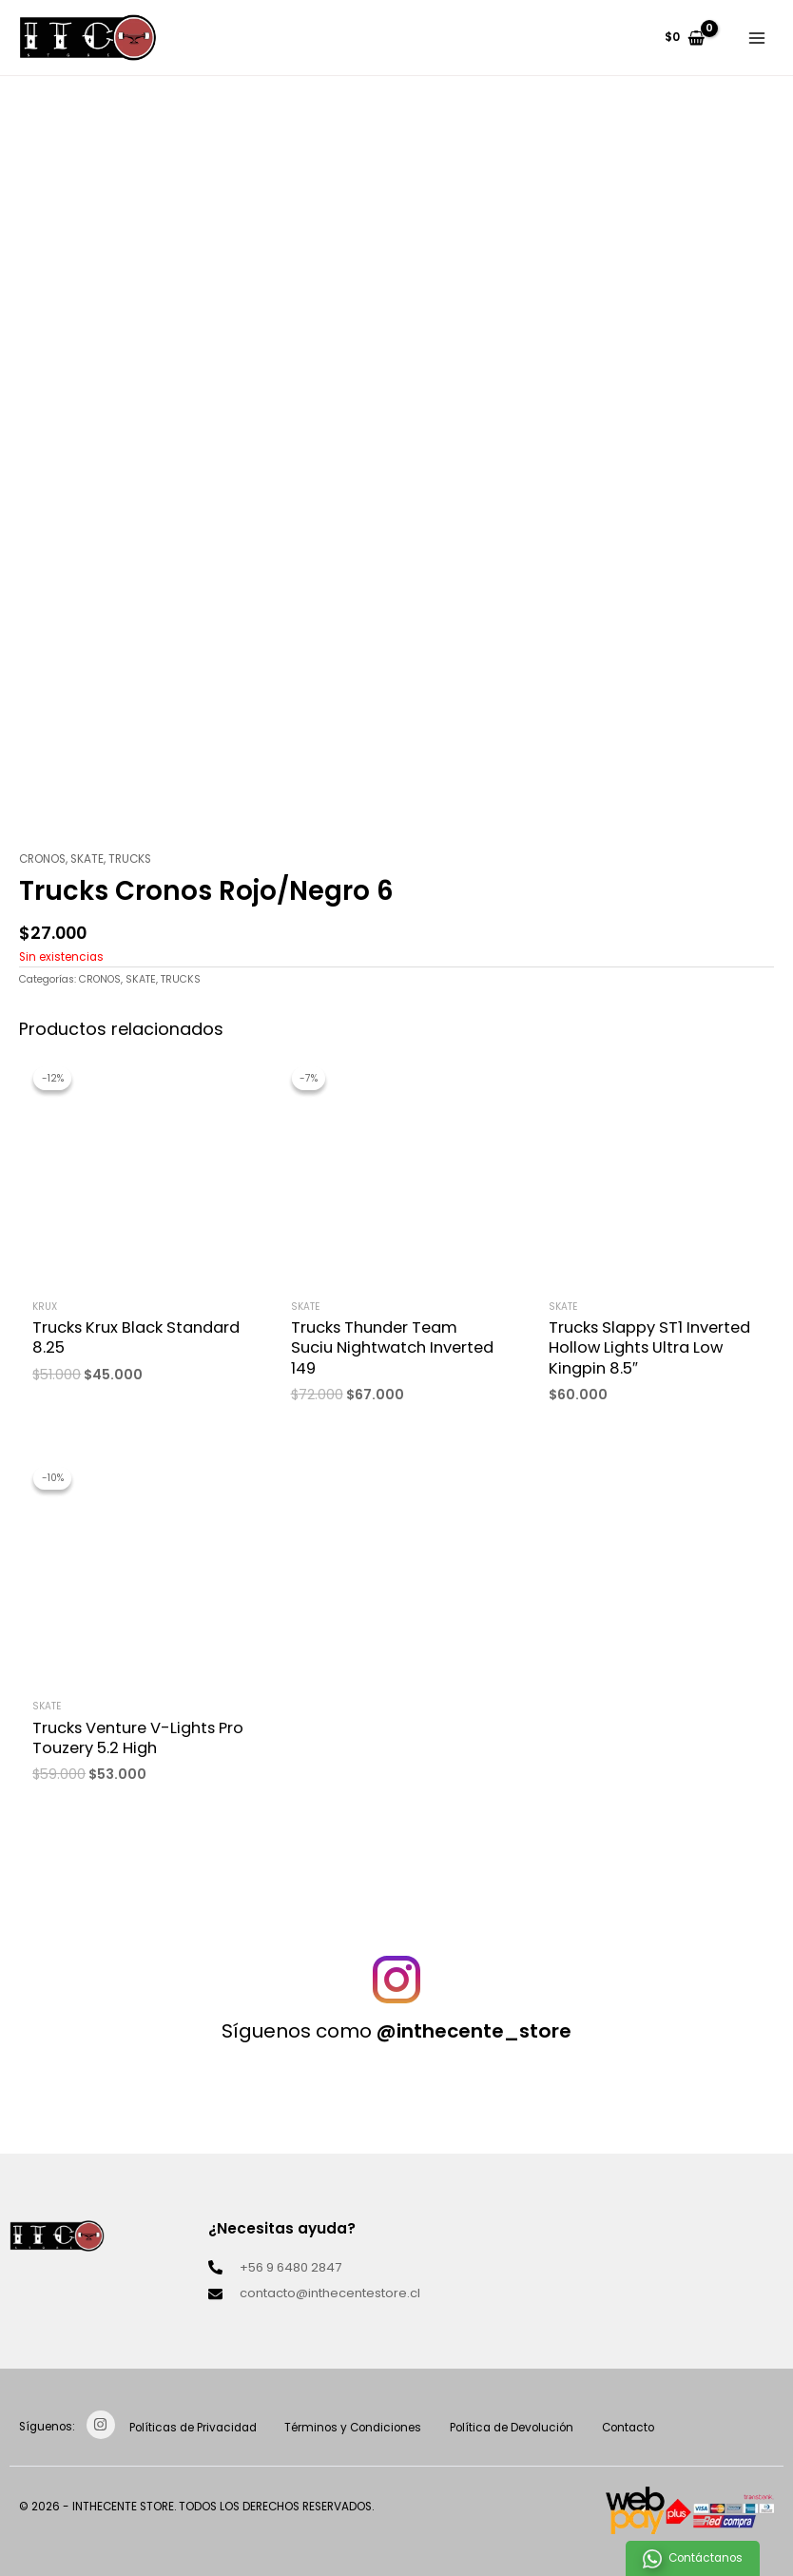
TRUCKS (129, 859)
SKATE (87, 859)
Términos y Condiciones (359, 2427)
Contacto (642, 2427)
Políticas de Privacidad (195, 2427)
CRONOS (42, 859)
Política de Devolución (522, 2427)
